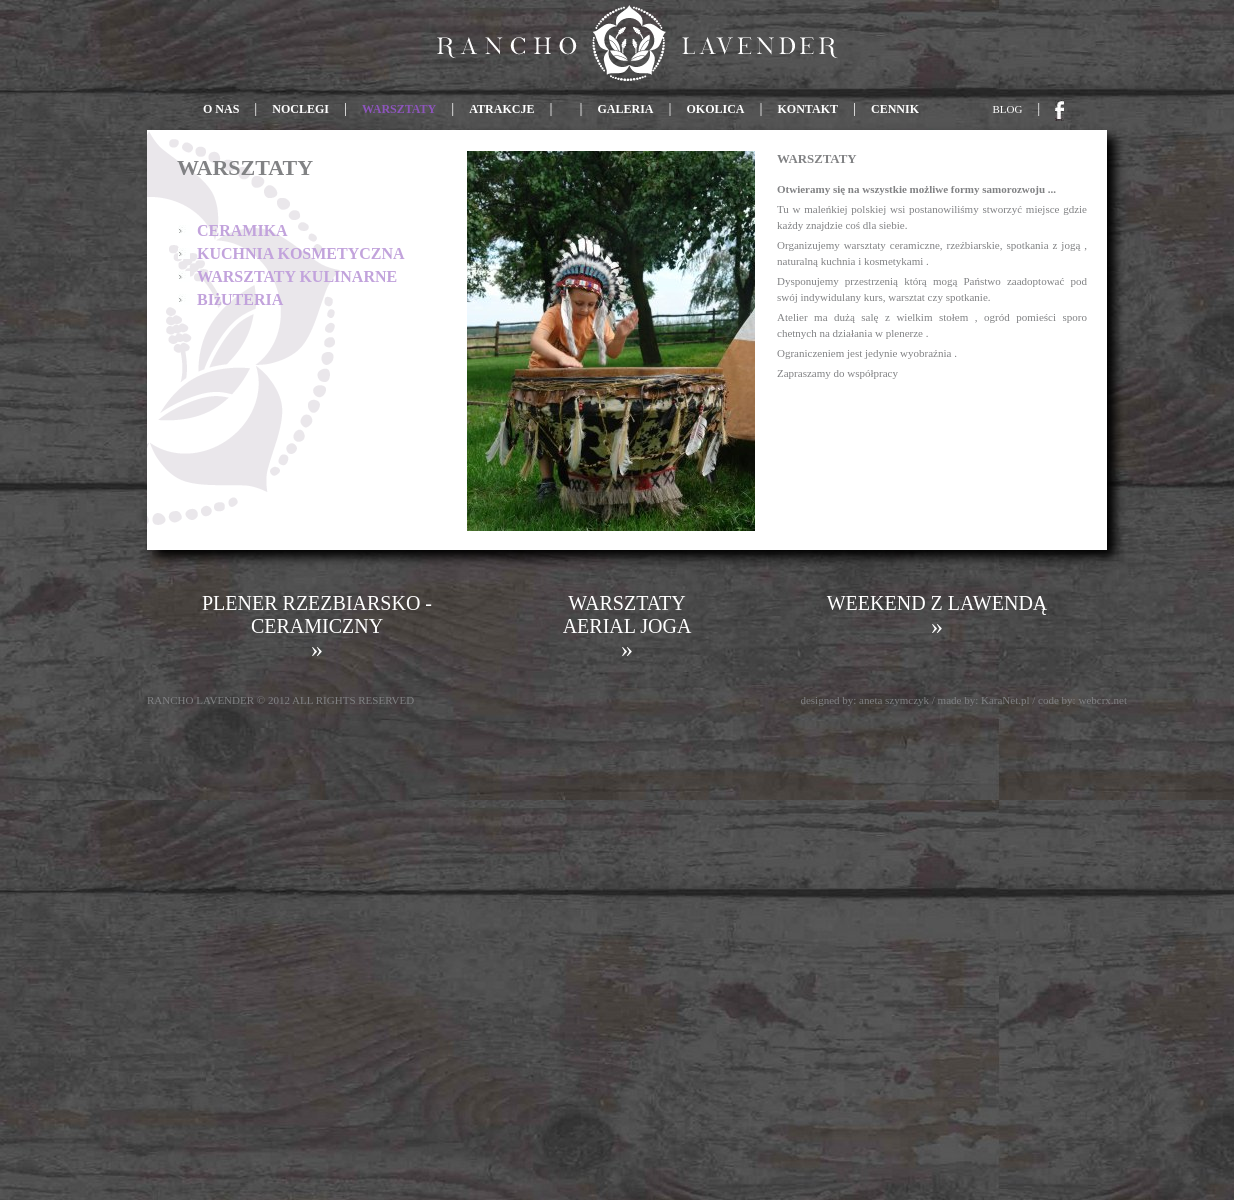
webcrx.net (1102, 700)
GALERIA (625, 109)
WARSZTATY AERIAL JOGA (627, 626)
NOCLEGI (300, 109)
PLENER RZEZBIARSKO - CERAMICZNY (317, 626)
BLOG (1008, 109)
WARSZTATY (399, 109)
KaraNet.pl (1005, 700)
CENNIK (895, 109)
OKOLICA (716, 109)
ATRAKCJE (501, 109)
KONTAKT (808, 109)
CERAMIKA (242, 230)
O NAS (222, 109)
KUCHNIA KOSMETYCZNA (301, 253)
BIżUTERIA (240, 299)
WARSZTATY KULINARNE (297, 276)
